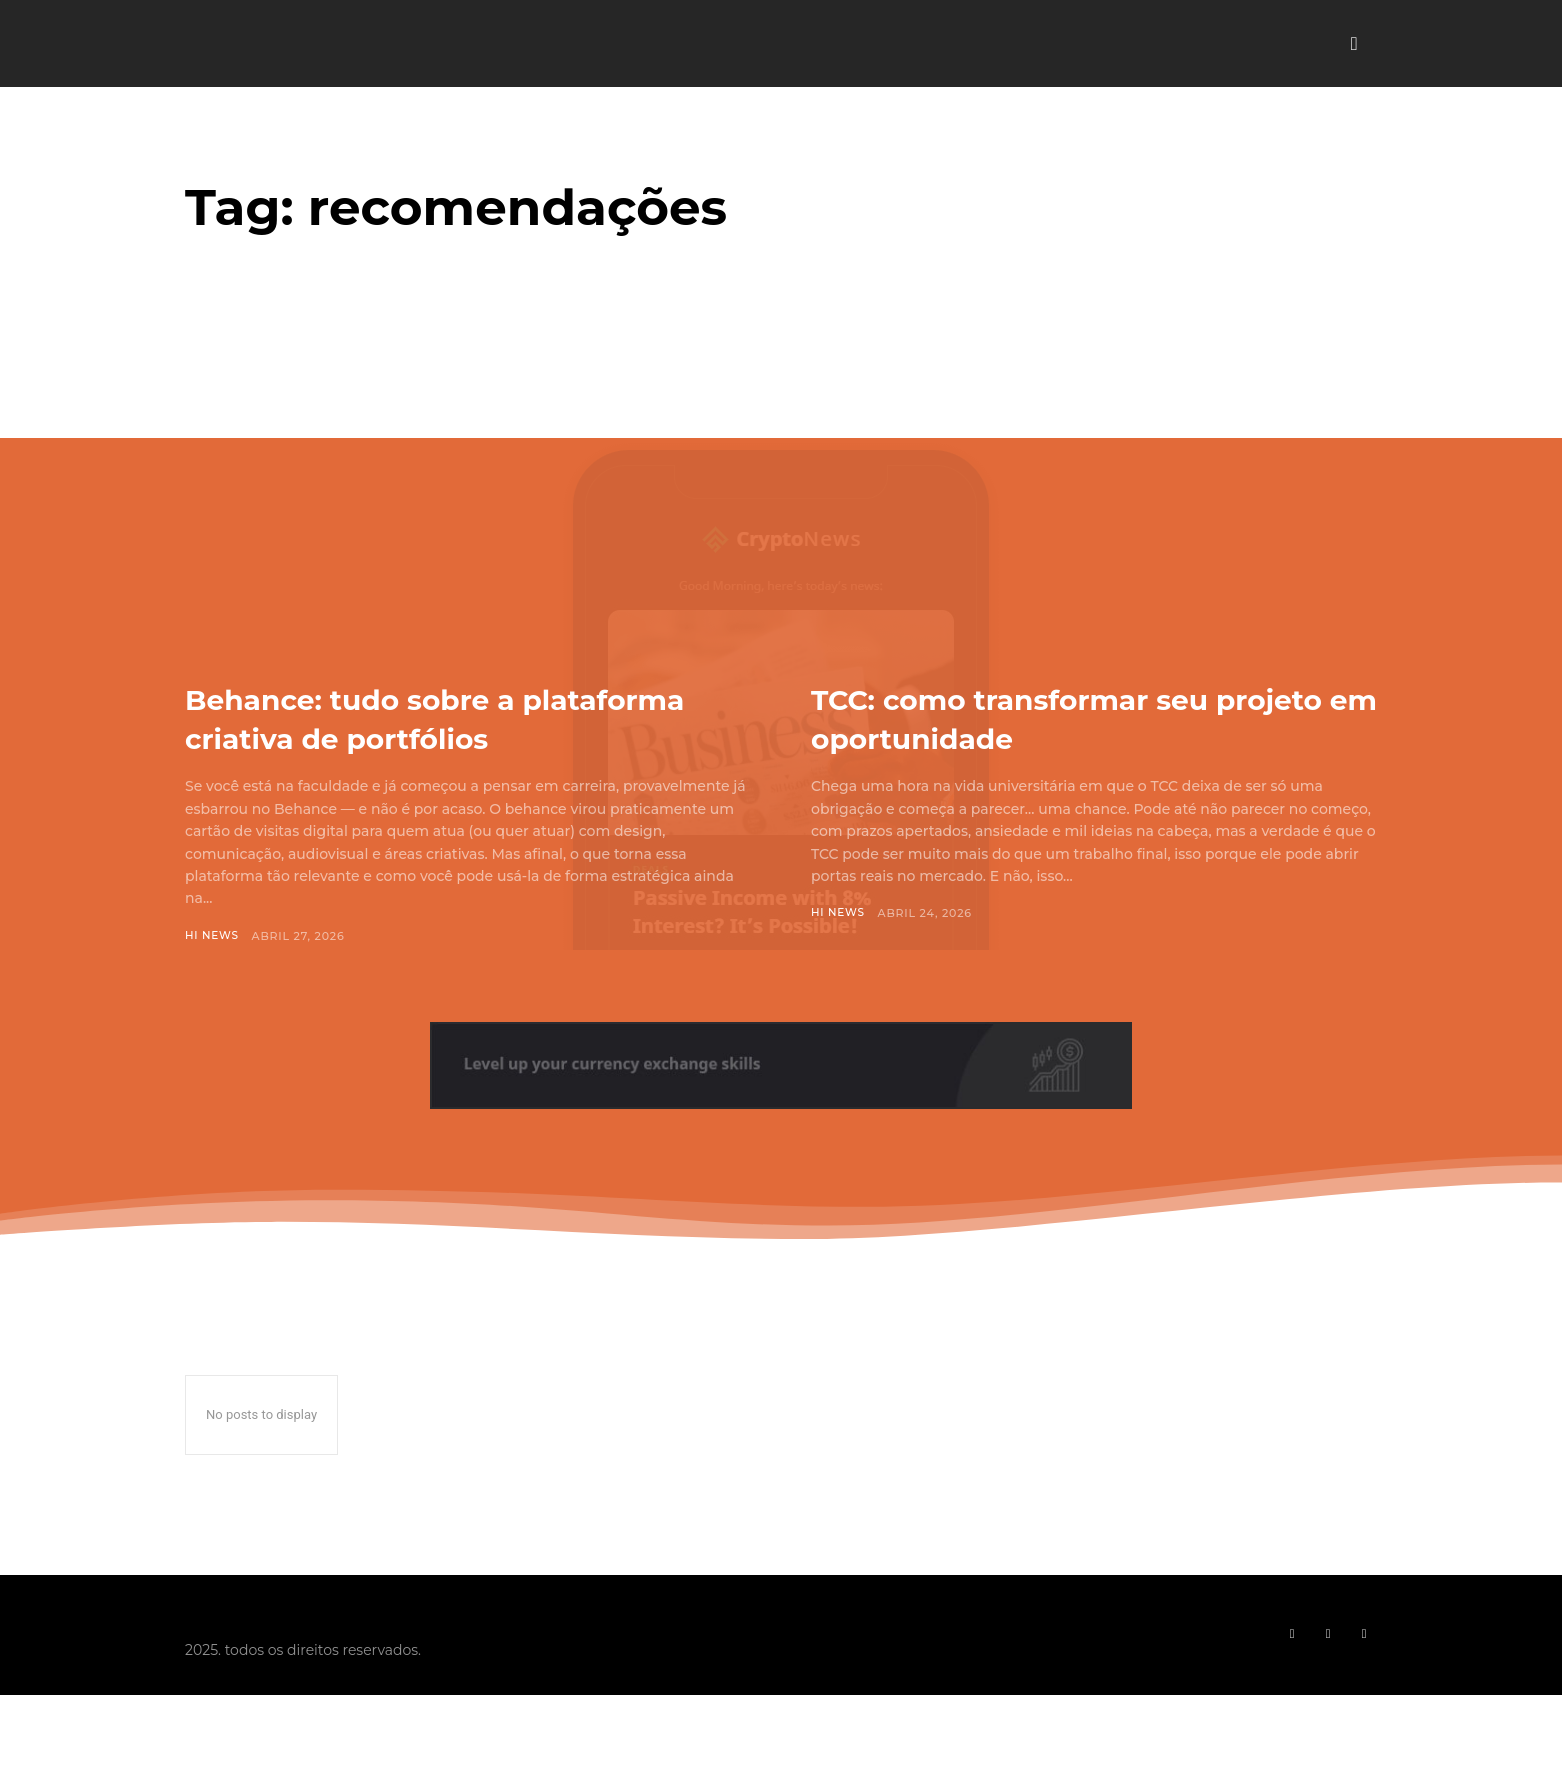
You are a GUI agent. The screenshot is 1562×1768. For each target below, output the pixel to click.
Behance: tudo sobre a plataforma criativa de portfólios (384, 737)
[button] (1354, 44)
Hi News (213, 975)
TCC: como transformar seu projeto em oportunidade (1051, 717)
